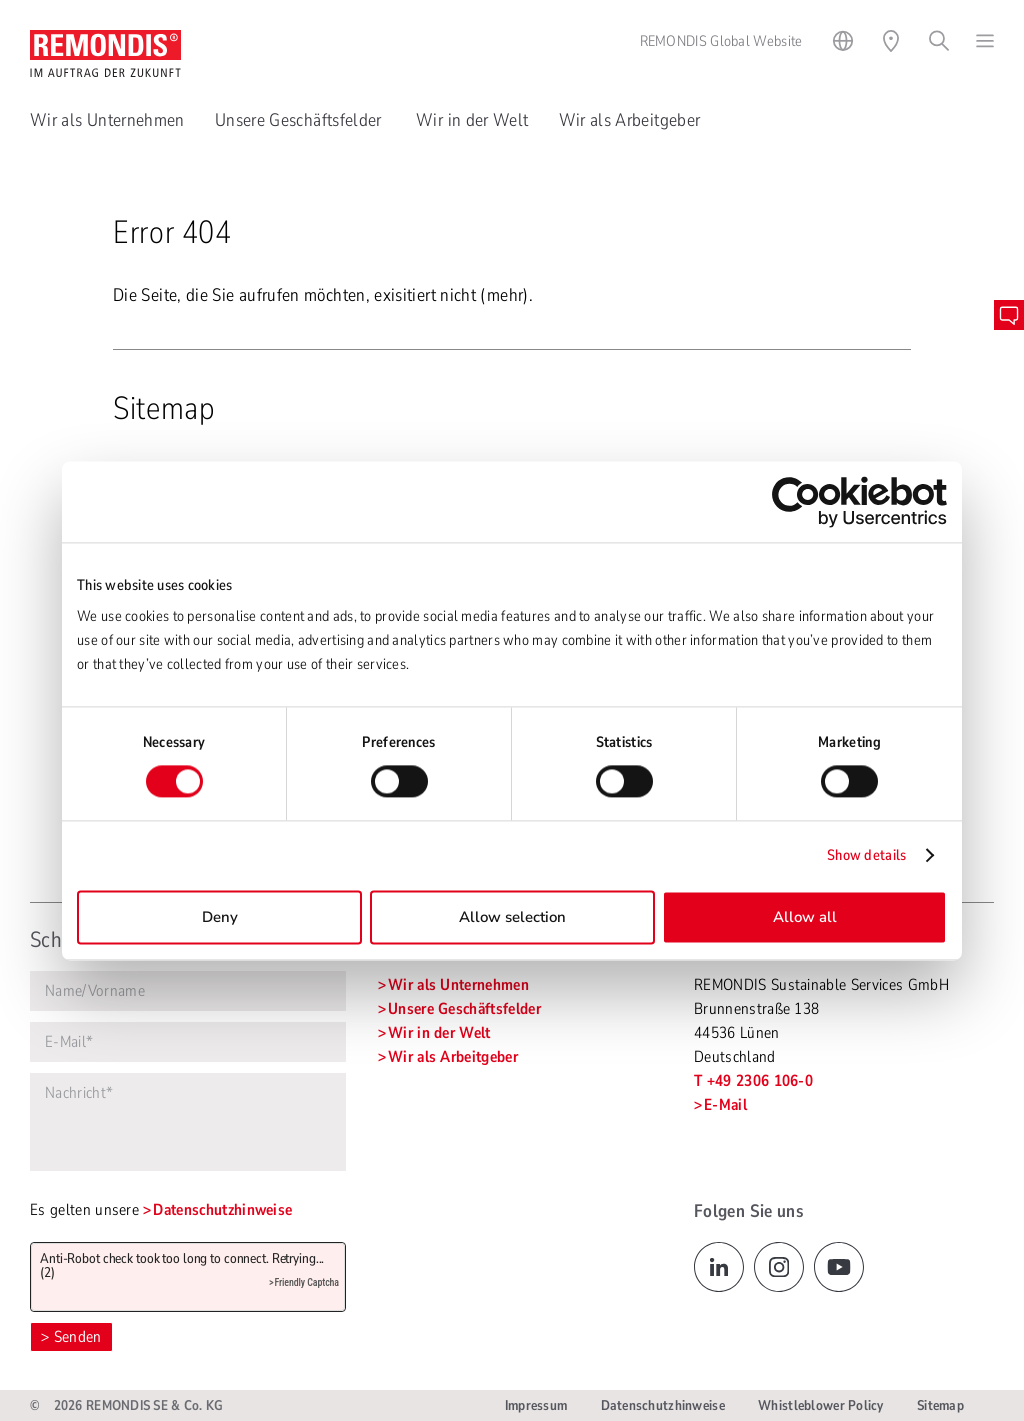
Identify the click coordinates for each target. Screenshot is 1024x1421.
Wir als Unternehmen (107, 120)
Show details (867, 856)
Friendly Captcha (306, 1282)
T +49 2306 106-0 (753, 1081)
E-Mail (725, 1105)
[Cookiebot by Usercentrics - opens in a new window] (859, 501)
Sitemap (940, 1405)
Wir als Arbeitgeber (630, 120)
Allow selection (512, 917)
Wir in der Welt (472, 120)
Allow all (805, 917)
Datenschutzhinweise (222, 1210)
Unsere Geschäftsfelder (300, 120)
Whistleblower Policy (821, 1405)
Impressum (536, 1405)
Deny (220, 917)
